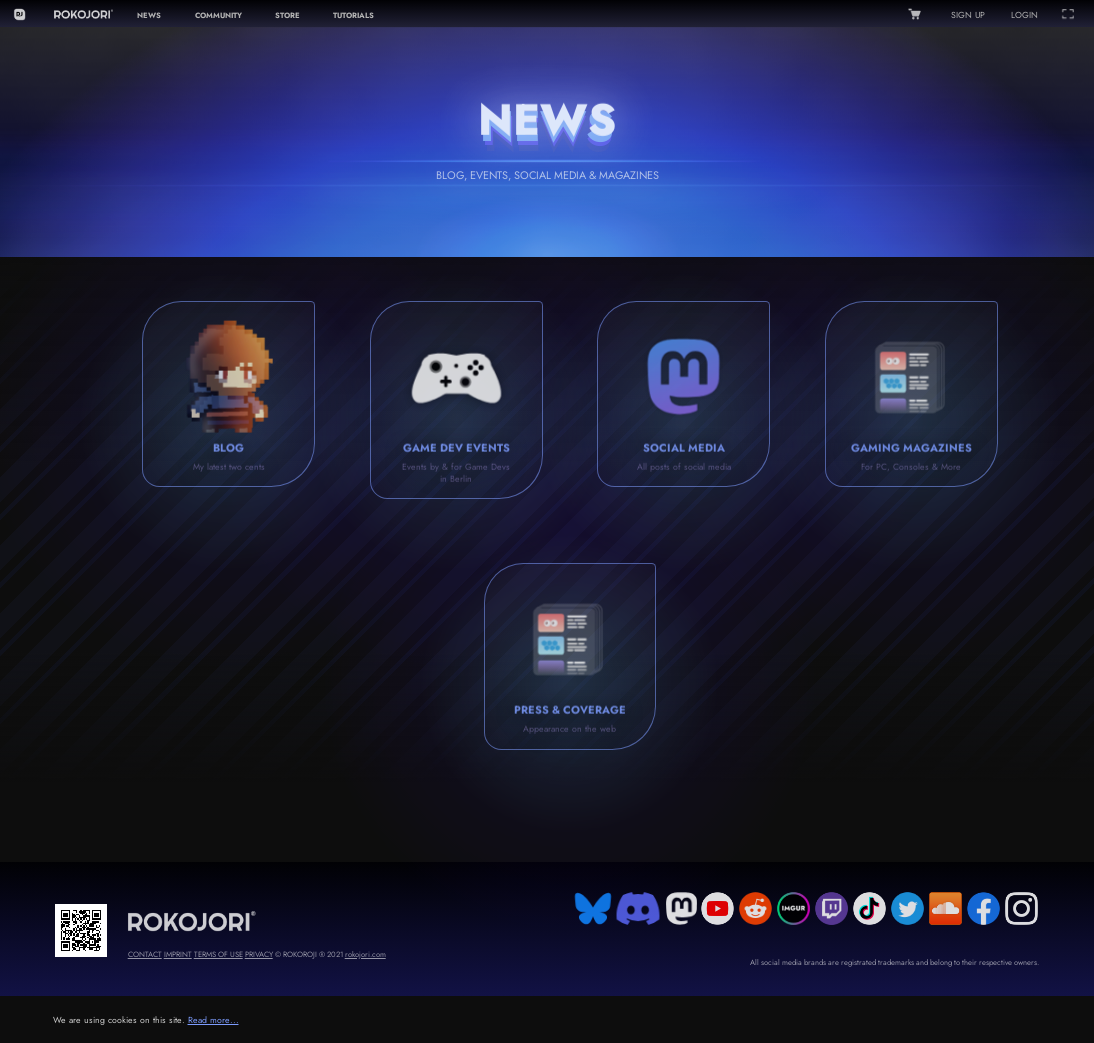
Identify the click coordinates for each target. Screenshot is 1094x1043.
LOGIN (1024, 15)
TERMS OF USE (218, 954)
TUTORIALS (353, 15)
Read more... (213, 1020)
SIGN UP (968, 15)
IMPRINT (178, 954)
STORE (287, 15)
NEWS (149, 15)
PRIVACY (259, 954)
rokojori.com (365, 954)
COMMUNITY (218, 15)
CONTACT (145, 954)
